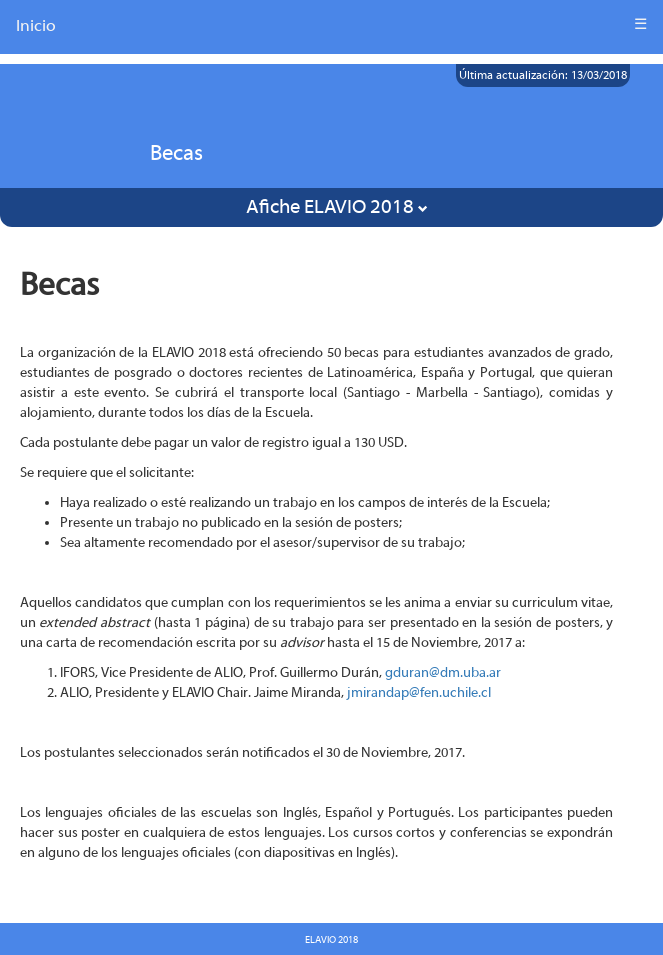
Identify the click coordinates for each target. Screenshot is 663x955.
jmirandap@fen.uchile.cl (419, 693)
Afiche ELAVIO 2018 (337, 206)
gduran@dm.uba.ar (443, 673)
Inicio (36, 25)
